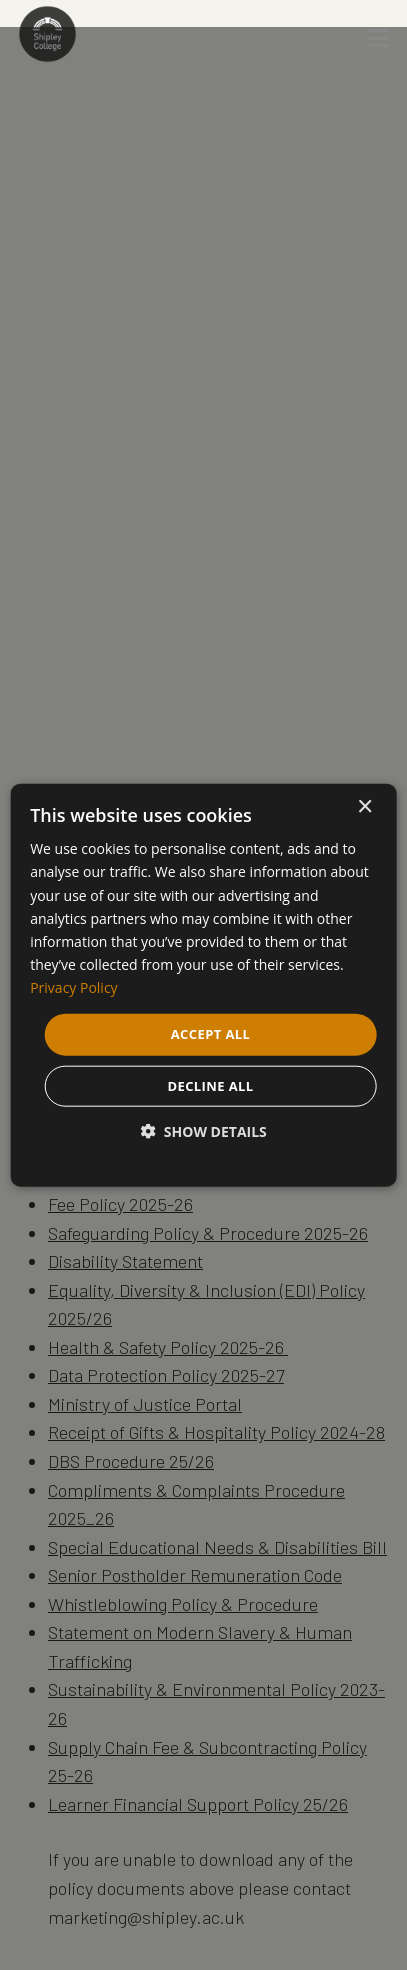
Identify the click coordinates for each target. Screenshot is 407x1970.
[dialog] (203, 985)
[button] (203, 1130)
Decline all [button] (210, 1085)
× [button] (364, 807)
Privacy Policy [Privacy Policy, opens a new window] (73, 987)
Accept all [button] (211, 1034)
